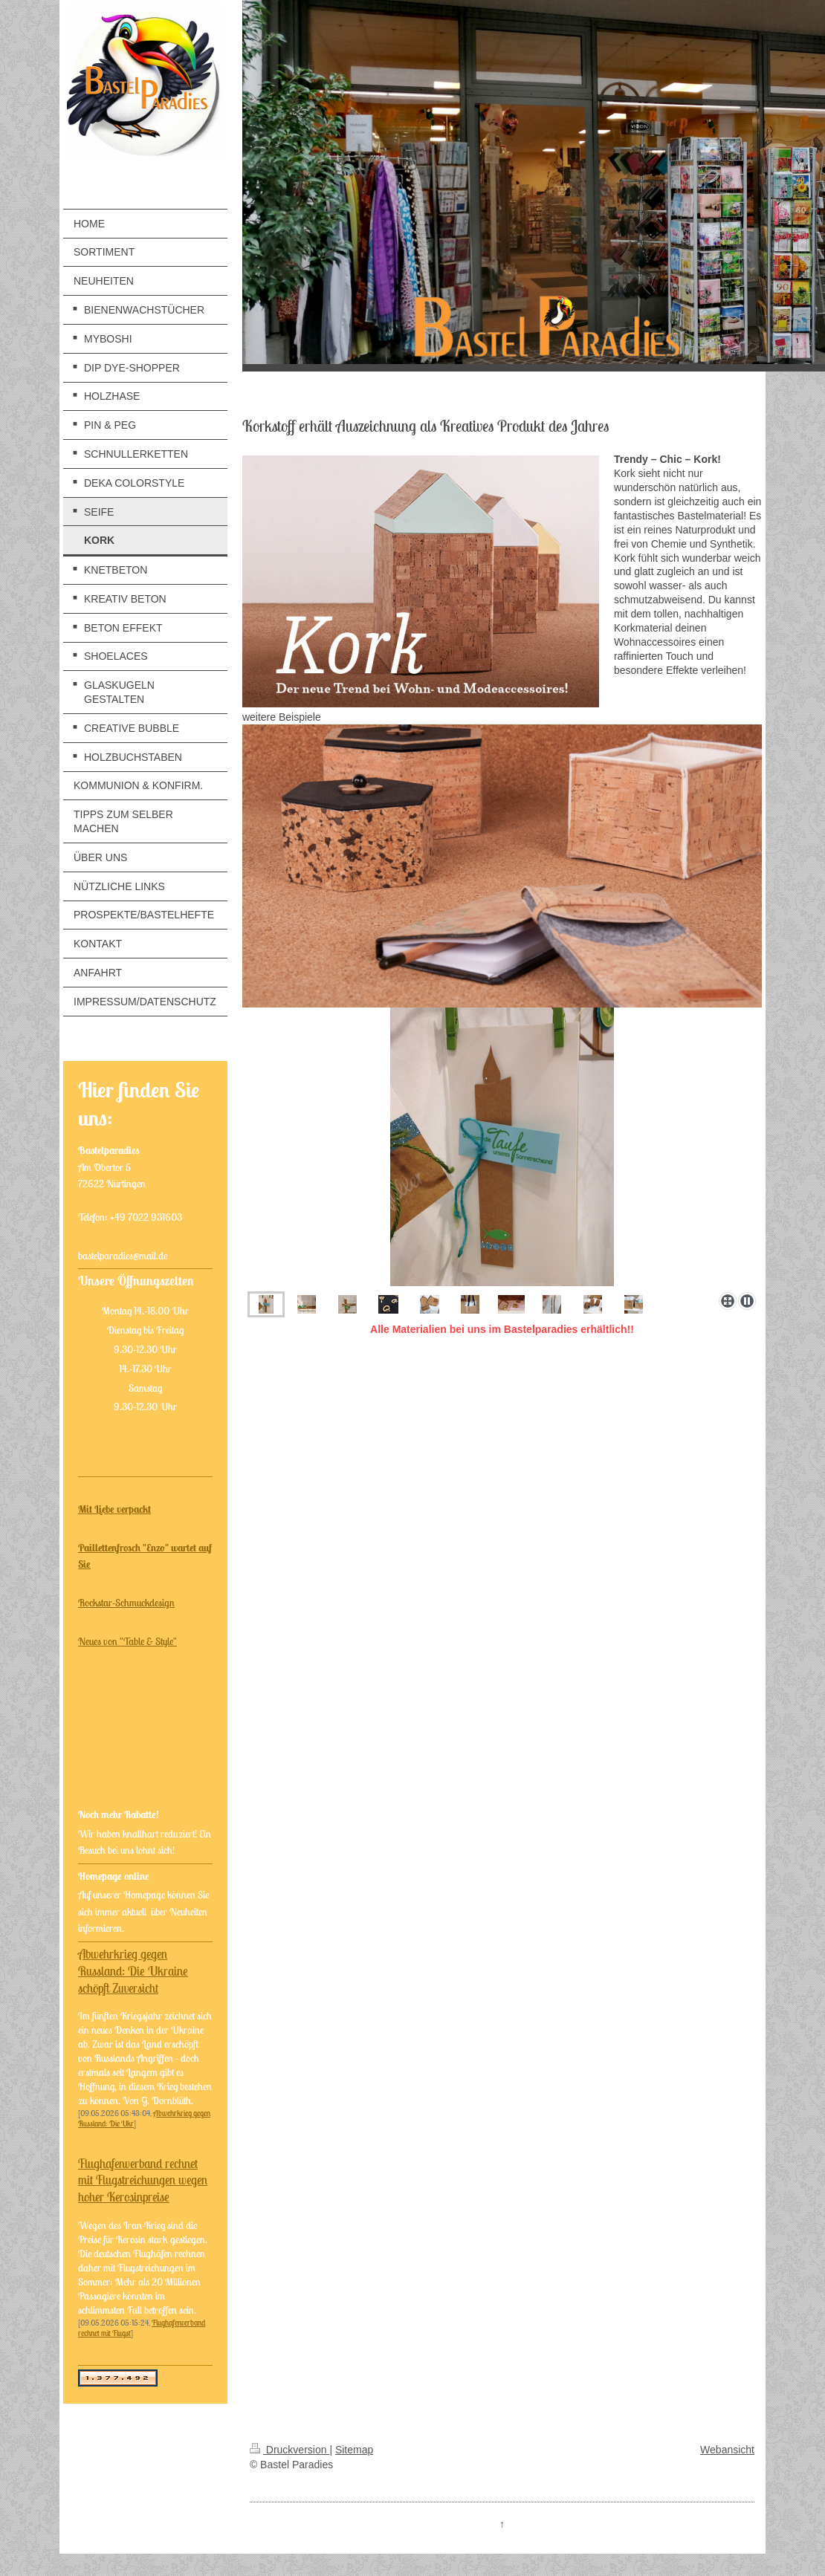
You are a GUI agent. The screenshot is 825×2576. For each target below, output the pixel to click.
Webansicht (727, 2450)
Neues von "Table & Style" (127, 1641)
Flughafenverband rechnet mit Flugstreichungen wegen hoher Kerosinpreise (142, 2180)
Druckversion (289, 2450)
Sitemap (354, 2450)
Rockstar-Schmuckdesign (126, 1602)
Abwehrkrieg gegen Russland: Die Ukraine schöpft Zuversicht (133, 1971)
